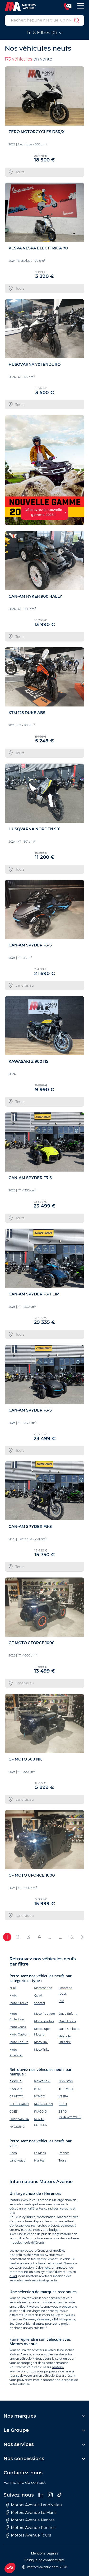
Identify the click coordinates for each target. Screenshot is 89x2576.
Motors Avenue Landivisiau (34, 2505)
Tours (62, 2160)
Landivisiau (17, 2160)
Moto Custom (19, 2034)
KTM (37, 2089)
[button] (10, 470)
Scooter (39, 2003)
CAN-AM (15, 2089)
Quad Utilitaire (69, 2029)
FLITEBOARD (19, 2104)
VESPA (63, 2096)
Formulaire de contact (25, 2482)
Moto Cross (17, 2027)
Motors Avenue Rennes (31, 2527)
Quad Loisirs (67, 2021)
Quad (38, 1995)
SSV (61, 2001)
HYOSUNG (17, 2126)
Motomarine (43, 1988)
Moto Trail (41, 2042)
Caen (13, 2153)
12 (71, 1937)
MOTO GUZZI (43, 2104)
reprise (14, 2375)
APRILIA (15, 2081)
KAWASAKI (42, 2081)
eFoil (12, 1988)
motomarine (18, 2272)
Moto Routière (44, 2013)
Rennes (64, 2153)
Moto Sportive (44, 2021)
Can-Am (29, 2319)
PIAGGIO (40, 2111)
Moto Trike (41, 2049)
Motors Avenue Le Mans (31, 2512)
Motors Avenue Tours (28, 2535)
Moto (13, 1995)
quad (13, 2276)
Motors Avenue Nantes (30, 2520)
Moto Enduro (18, 2042)
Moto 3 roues (18, 2003)
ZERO (63, 2104)
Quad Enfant (68, 2013)
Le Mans (40, 2153)
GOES (13, 2111)
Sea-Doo (15, 2323)
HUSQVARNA (19, 2119)
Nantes (39, 2160)
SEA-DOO (66, 2081)
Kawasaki (43, 2319)
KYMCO (39, 2096)
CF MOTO (16, 2096)
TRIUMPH (66, 2089)
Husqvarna (67, 2319)
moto (46, 2267)
